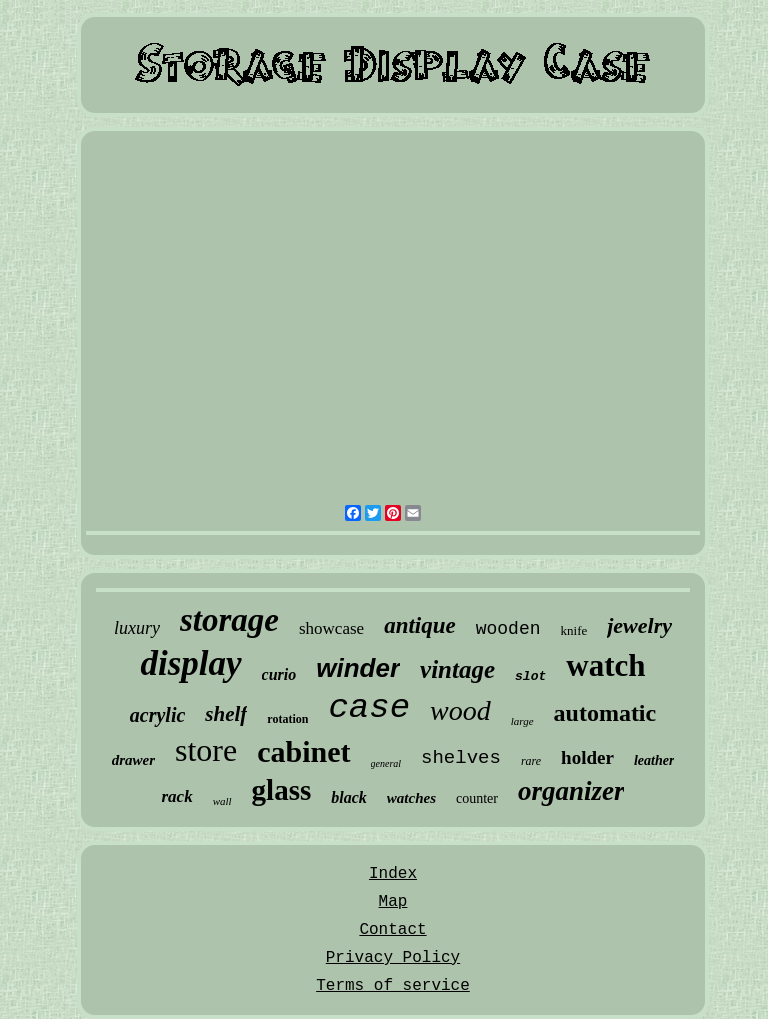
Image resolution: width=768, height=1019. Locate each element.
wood (460, 710)
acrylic (158, 715)
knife (574, 630)
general (386, 763)
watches (411, 798)
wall (222, 801)
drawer (133, 760)
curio (279, 674)
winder (358, 668)
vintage (457, 669)
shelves (461, 758)
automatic (605, 713)
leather (654, 760)
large (522, 721)
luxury (137, 628)
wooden (508, 629)
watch (605, 665)
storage (229, 620)
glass (282, 790)
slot (530, 676)
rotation (287, 719)
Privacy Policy (393, 958)
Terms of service (393, 986)
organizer (571, 791)
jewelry (639, 625)
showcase (331, 628)
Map (393, 902)
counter (477, 798)
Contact (392, 930)
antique (420, 625)
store (206, 750)
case (369, 708)
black (349, 797)
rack (176, 796)
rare (531, 761)
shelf (226, 714)
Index (393, 874)
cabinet (303, 751)
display (190, 663)
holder (587, 757)
